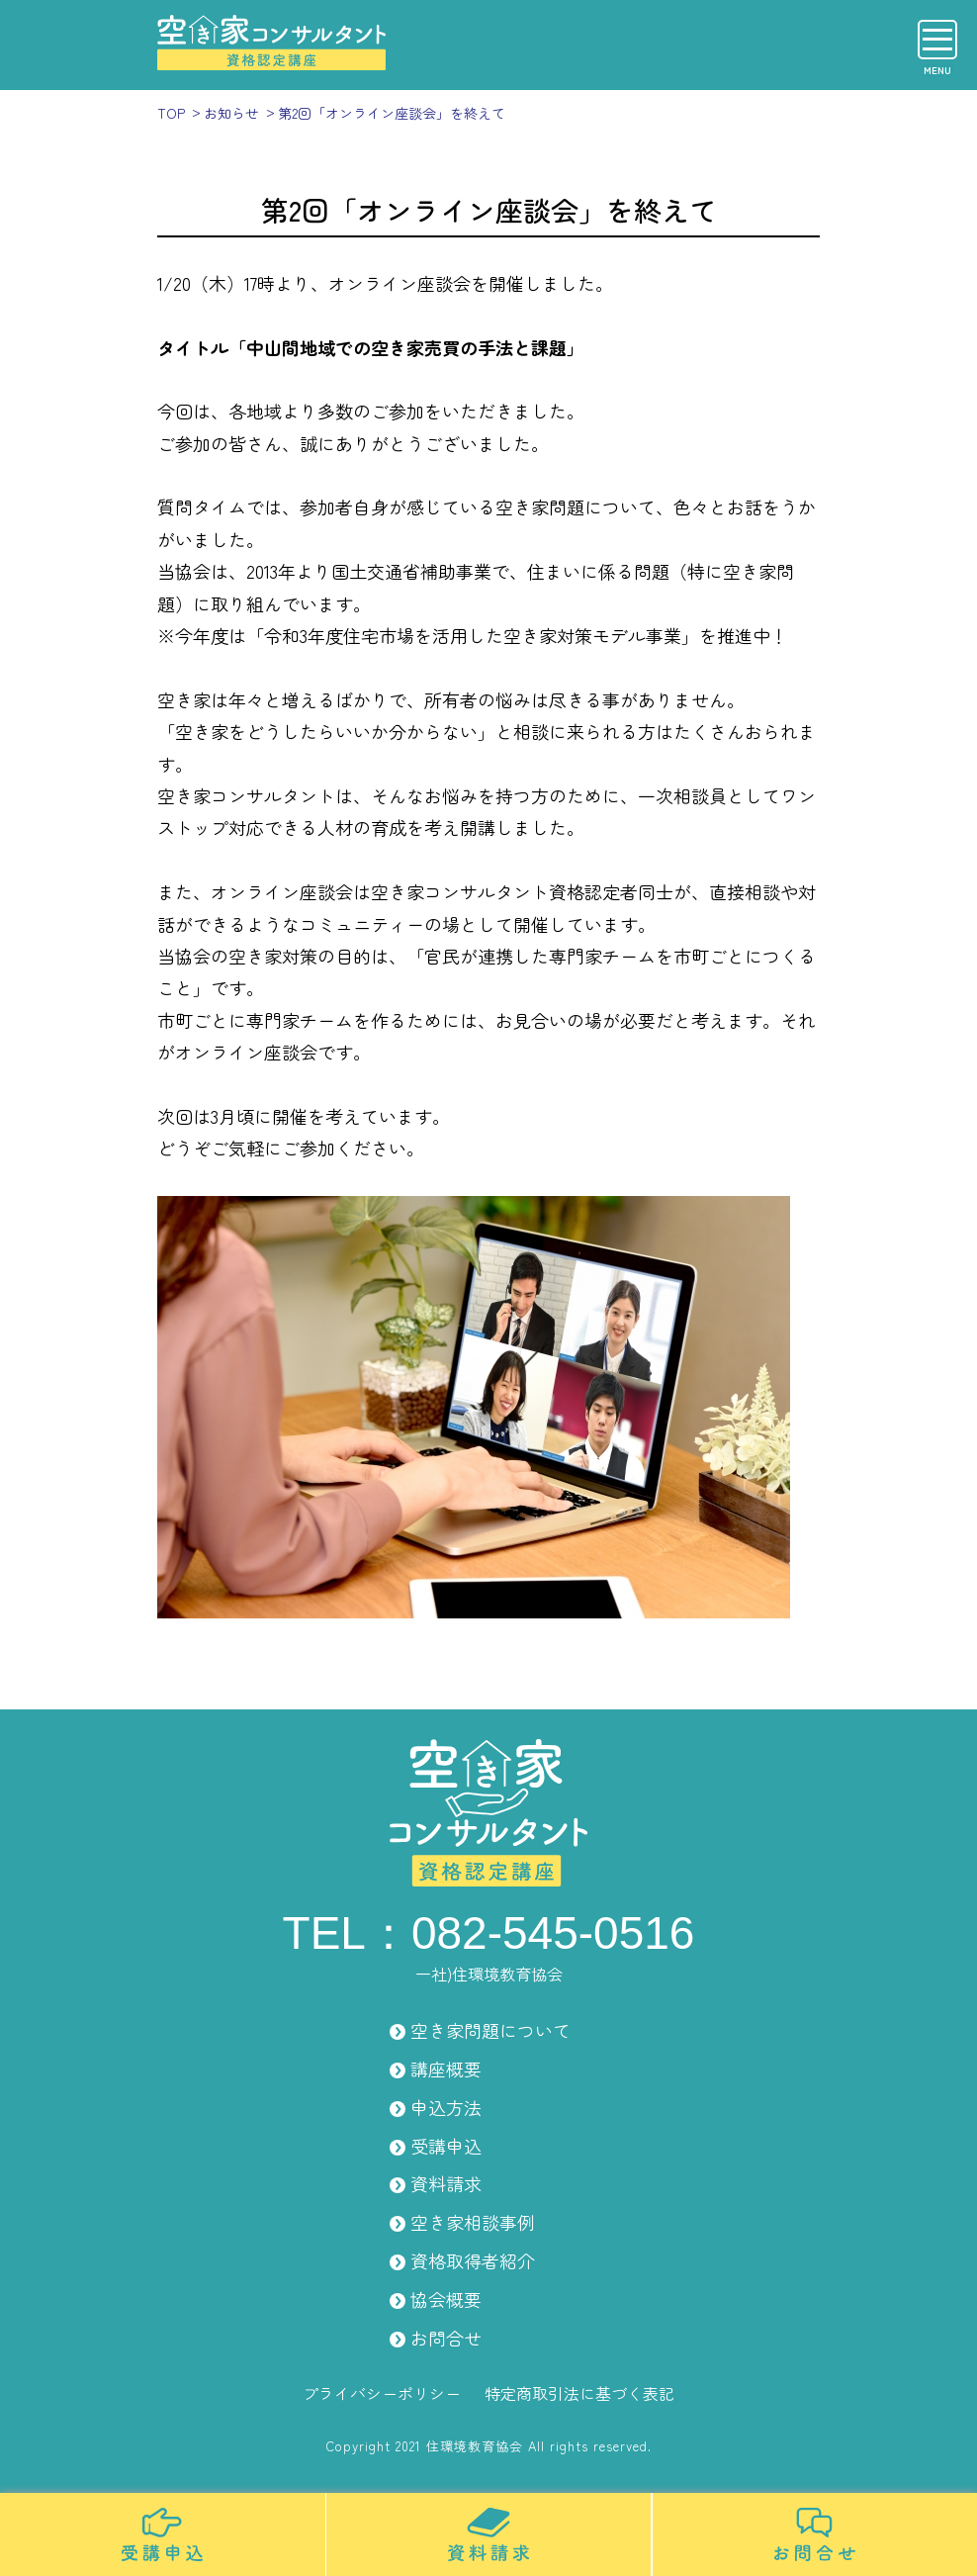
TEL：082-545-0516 (489, 1933)
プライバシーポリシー (382, 2393)
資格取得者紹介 (472, 2260)
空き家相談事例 (472, 2222)
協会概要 (446, 2299)
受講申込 (446, 2146)
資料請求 (446, 2183)
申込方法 (446, 2107)
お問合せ (446, 2337)
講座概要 (446, 2068)
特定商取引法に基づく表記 (579, 2393)
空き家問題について (490, 2030)
